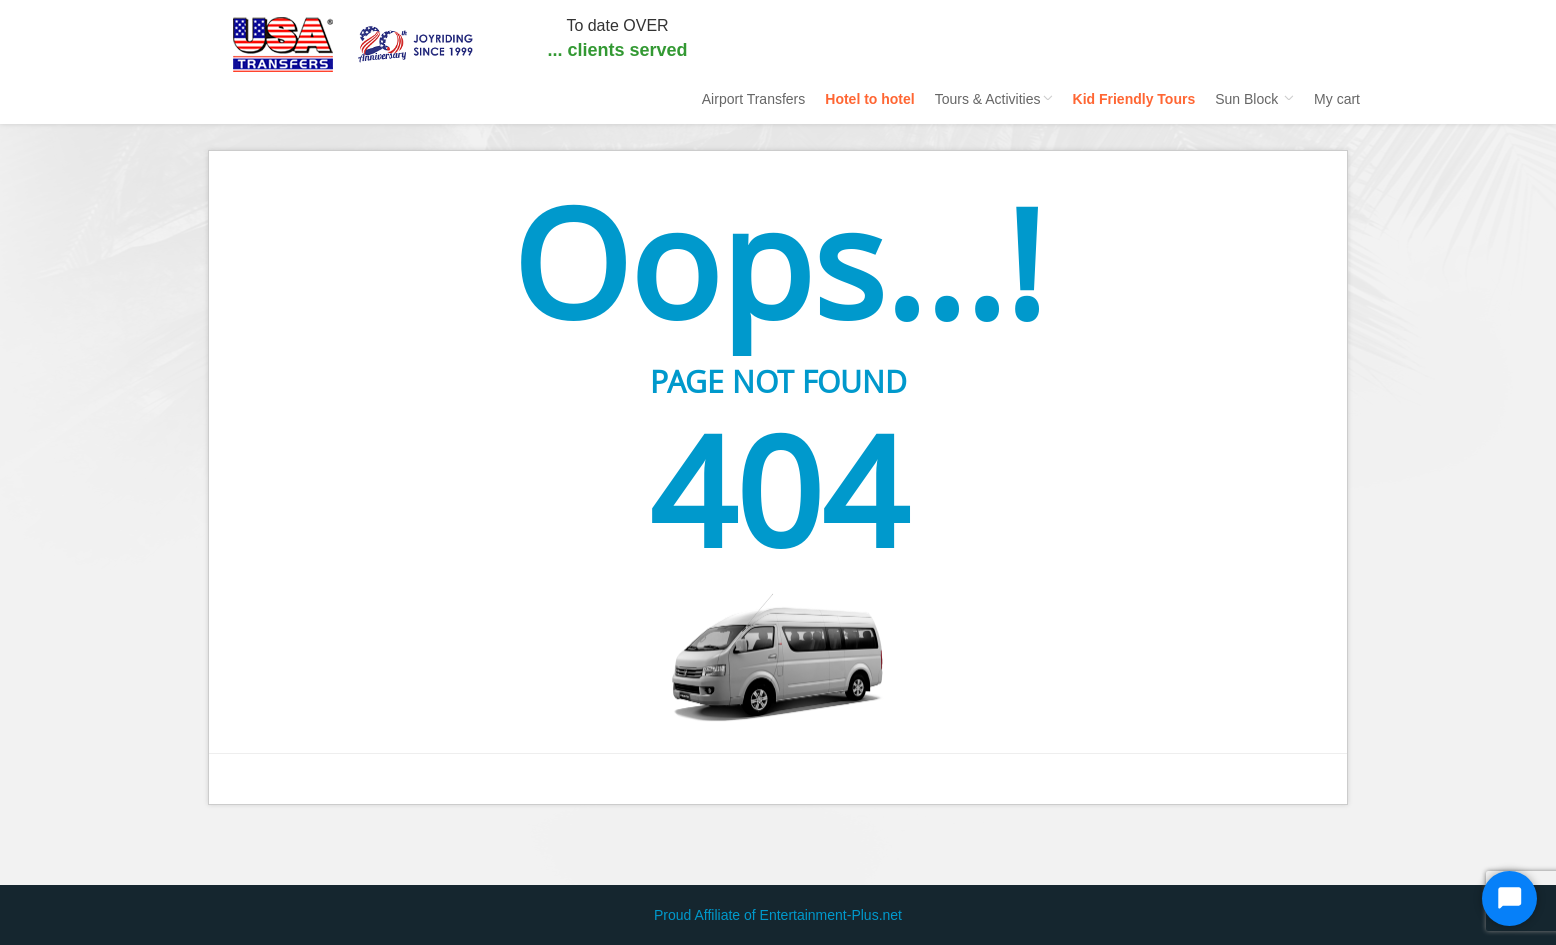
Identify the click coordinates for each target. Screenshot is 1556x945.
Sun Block (1254, 99)
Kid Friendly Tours (1134, 99)
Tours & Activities (994, 99)
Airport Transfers (753, 99)
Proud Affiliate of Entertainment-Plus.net (778, 915)
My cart (1337, 99)
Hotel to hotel (869, 99)
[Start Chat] (1509, 898)
